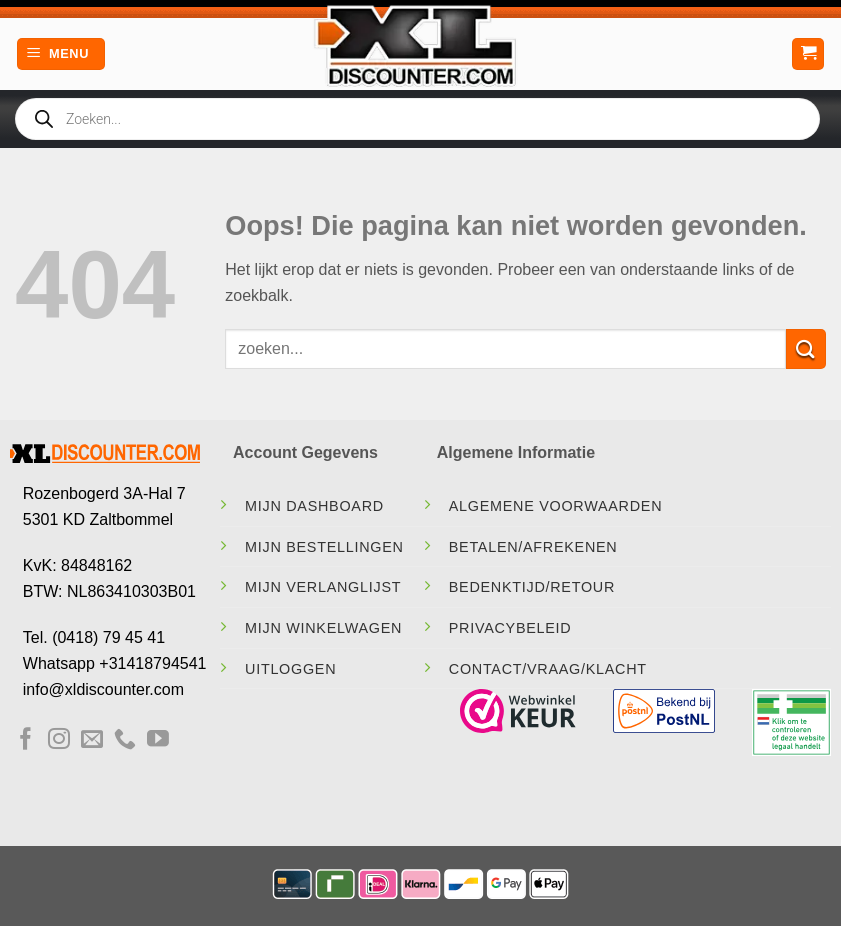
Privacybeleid (510, 628)
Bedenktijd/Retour (532, 587)
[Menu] (61, 54)
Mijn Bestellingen (324, 547)
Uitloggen (290, 669)
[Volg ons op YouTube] (158, 740)
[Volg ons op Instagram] (59, 740)
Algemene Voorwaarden (556, 506)
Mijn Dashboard (314, 506)
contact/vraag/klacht (548, 669)
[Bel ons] (125, 740)
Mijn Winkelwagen (323, 628)
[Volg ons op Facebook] (26, 740)
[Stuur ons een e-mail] (92, 740)
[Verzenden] (806, 348)
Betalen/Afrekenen (533, 547)
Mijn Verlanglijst (323, 587)
